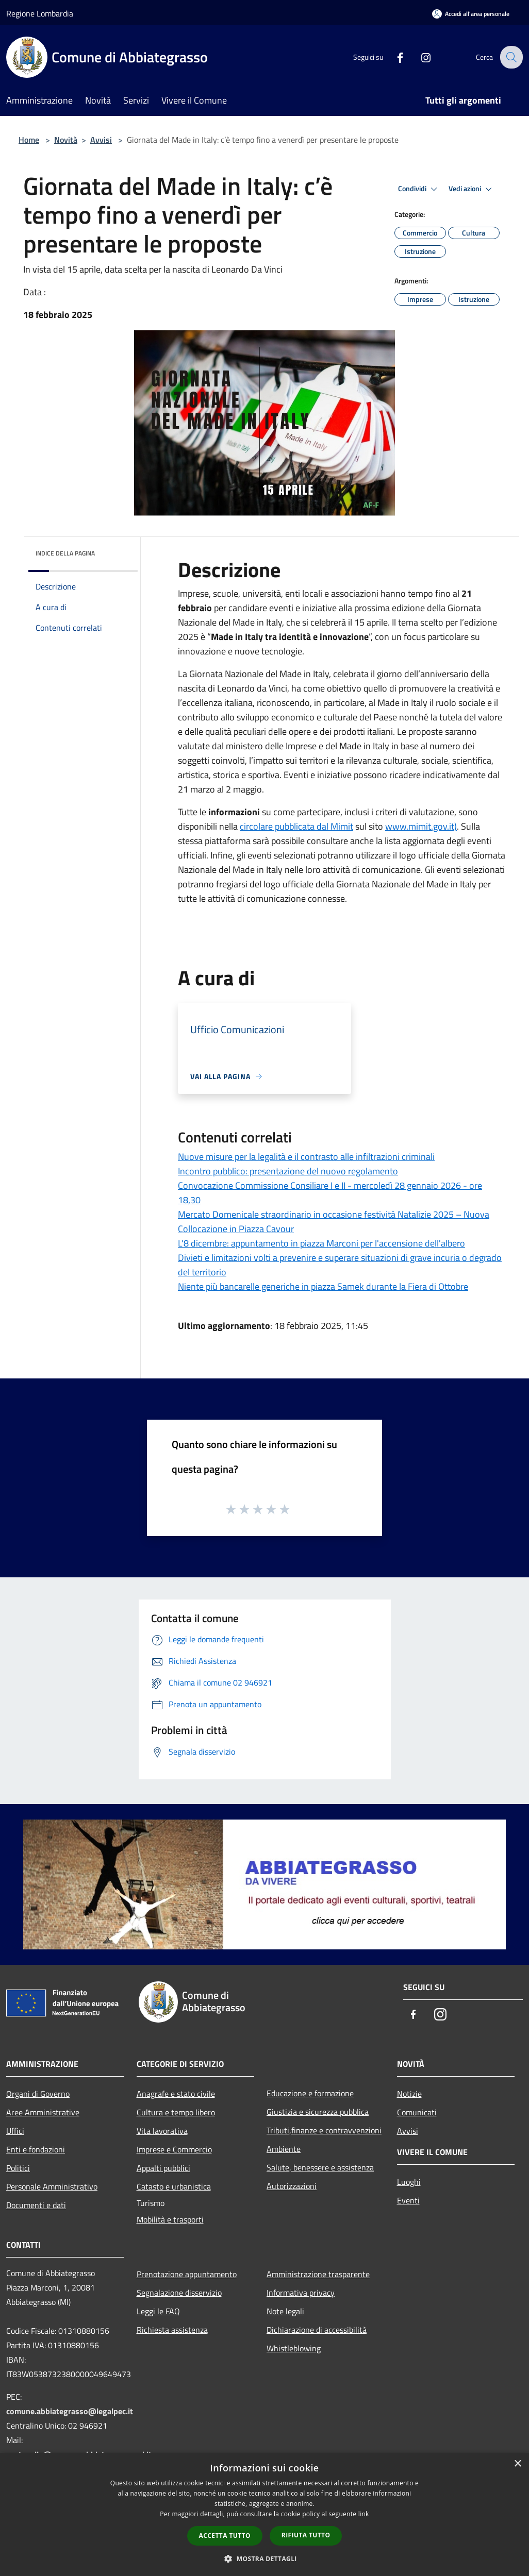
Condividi (419, 189)
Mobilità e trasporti (170, 2219)
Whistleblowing (294, 2348)
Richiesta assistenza (172, 2330)
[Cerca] (510, 57)
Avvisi (101, 139)
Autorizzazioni (292, 2186)
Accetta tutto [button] (225, 2535)
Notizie (409, 2093)
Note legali (285, 2311)
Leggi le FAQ (158, 2311)
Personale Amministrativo (51, 2186)
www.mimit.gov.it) (421, 826)
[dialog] (264, 2514)
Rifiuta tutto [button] (306, 2535)
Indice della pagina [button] (65, 553)
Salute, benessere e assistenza (320, 2167)
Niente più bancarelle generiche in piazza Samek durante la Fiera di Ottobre (323, 1286)
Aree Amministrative (42, 2112)
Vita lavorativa (162, 2131)
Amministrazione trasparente (318, 2274)
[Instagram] (418, 57)
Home (29, 139)
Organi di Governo (38, 2093)
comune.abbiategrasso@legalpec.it (69, 2411)
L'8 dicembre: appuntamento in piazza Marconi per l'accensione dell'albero (321, 1243)
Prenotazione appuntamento (187, 2274)
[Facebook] (393, 57)
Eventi (408, 2200)
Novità (65, 139)
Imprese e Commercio (174, 2149)
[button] (264, 2558)
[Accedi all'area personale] (471, 14)
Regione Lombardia (39, 13)
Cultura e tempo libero (176, 2112)
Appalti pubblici (163, 2168)
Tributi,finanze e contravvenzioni (324, 2130)
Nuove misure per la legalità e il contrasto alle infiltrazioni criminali (306, 1157)
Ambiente (284, 2149)
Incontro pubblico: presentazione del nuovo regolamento (288, 1171)
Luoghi (409, 2182)
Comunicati (417, 2112)
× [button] (517, 2464)
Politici (18, 2168)
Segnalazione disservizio (179, 2292)
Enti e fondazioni (35, 2149)
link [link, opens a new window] (363, 2514)
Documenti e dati (36, 2205)
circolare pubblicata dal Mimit (296, 826)
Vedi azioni (472, 189)
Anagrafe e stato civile (176, 2093)
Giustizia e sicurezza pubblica (318, 2112)
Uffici (15, 2131)
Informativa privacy (301, 2292)
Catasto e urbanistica (174, 2186)
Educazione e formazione (310, 2093)
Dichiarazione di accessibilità (317, 2330)
